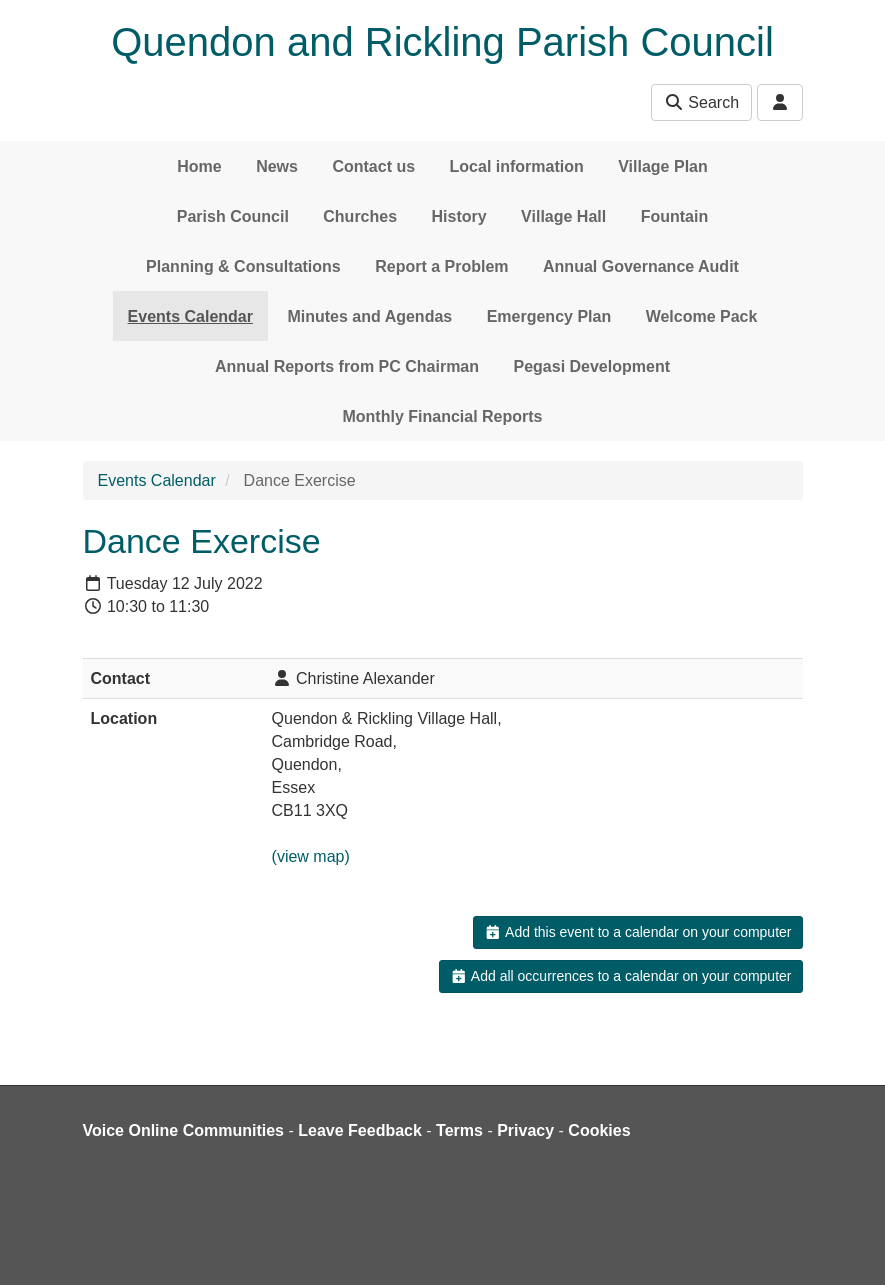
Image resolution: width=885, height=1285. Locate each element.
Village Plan (663, 166)
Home (199, 166)
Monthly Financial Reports (442, 416)
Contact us (373, 166)
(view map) (311, 856)
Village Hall (563, 216)
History (459, 216)
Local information (517, 166)
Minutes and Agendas (369, 316)
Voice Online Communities (184, 1130)
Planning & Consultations (243, 266)
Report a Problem (441, 266)
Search (701, 102)
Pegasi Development (591, 366)
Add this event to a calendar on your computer (637, 932)
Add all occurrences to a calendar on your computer (620, 976)
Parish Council (233, 216)
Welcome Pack (702, 316)
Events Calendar (190, 316)
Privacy (525, 1130)
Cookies (599, 1130)
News (277, 166)
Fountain (675, 216)
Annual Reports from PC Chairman (347, 366)
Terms (459, 1130)
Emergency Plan (549, 316)
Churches (360, 216)
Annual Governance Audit (641, 266)
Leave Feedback (360, 1130)
